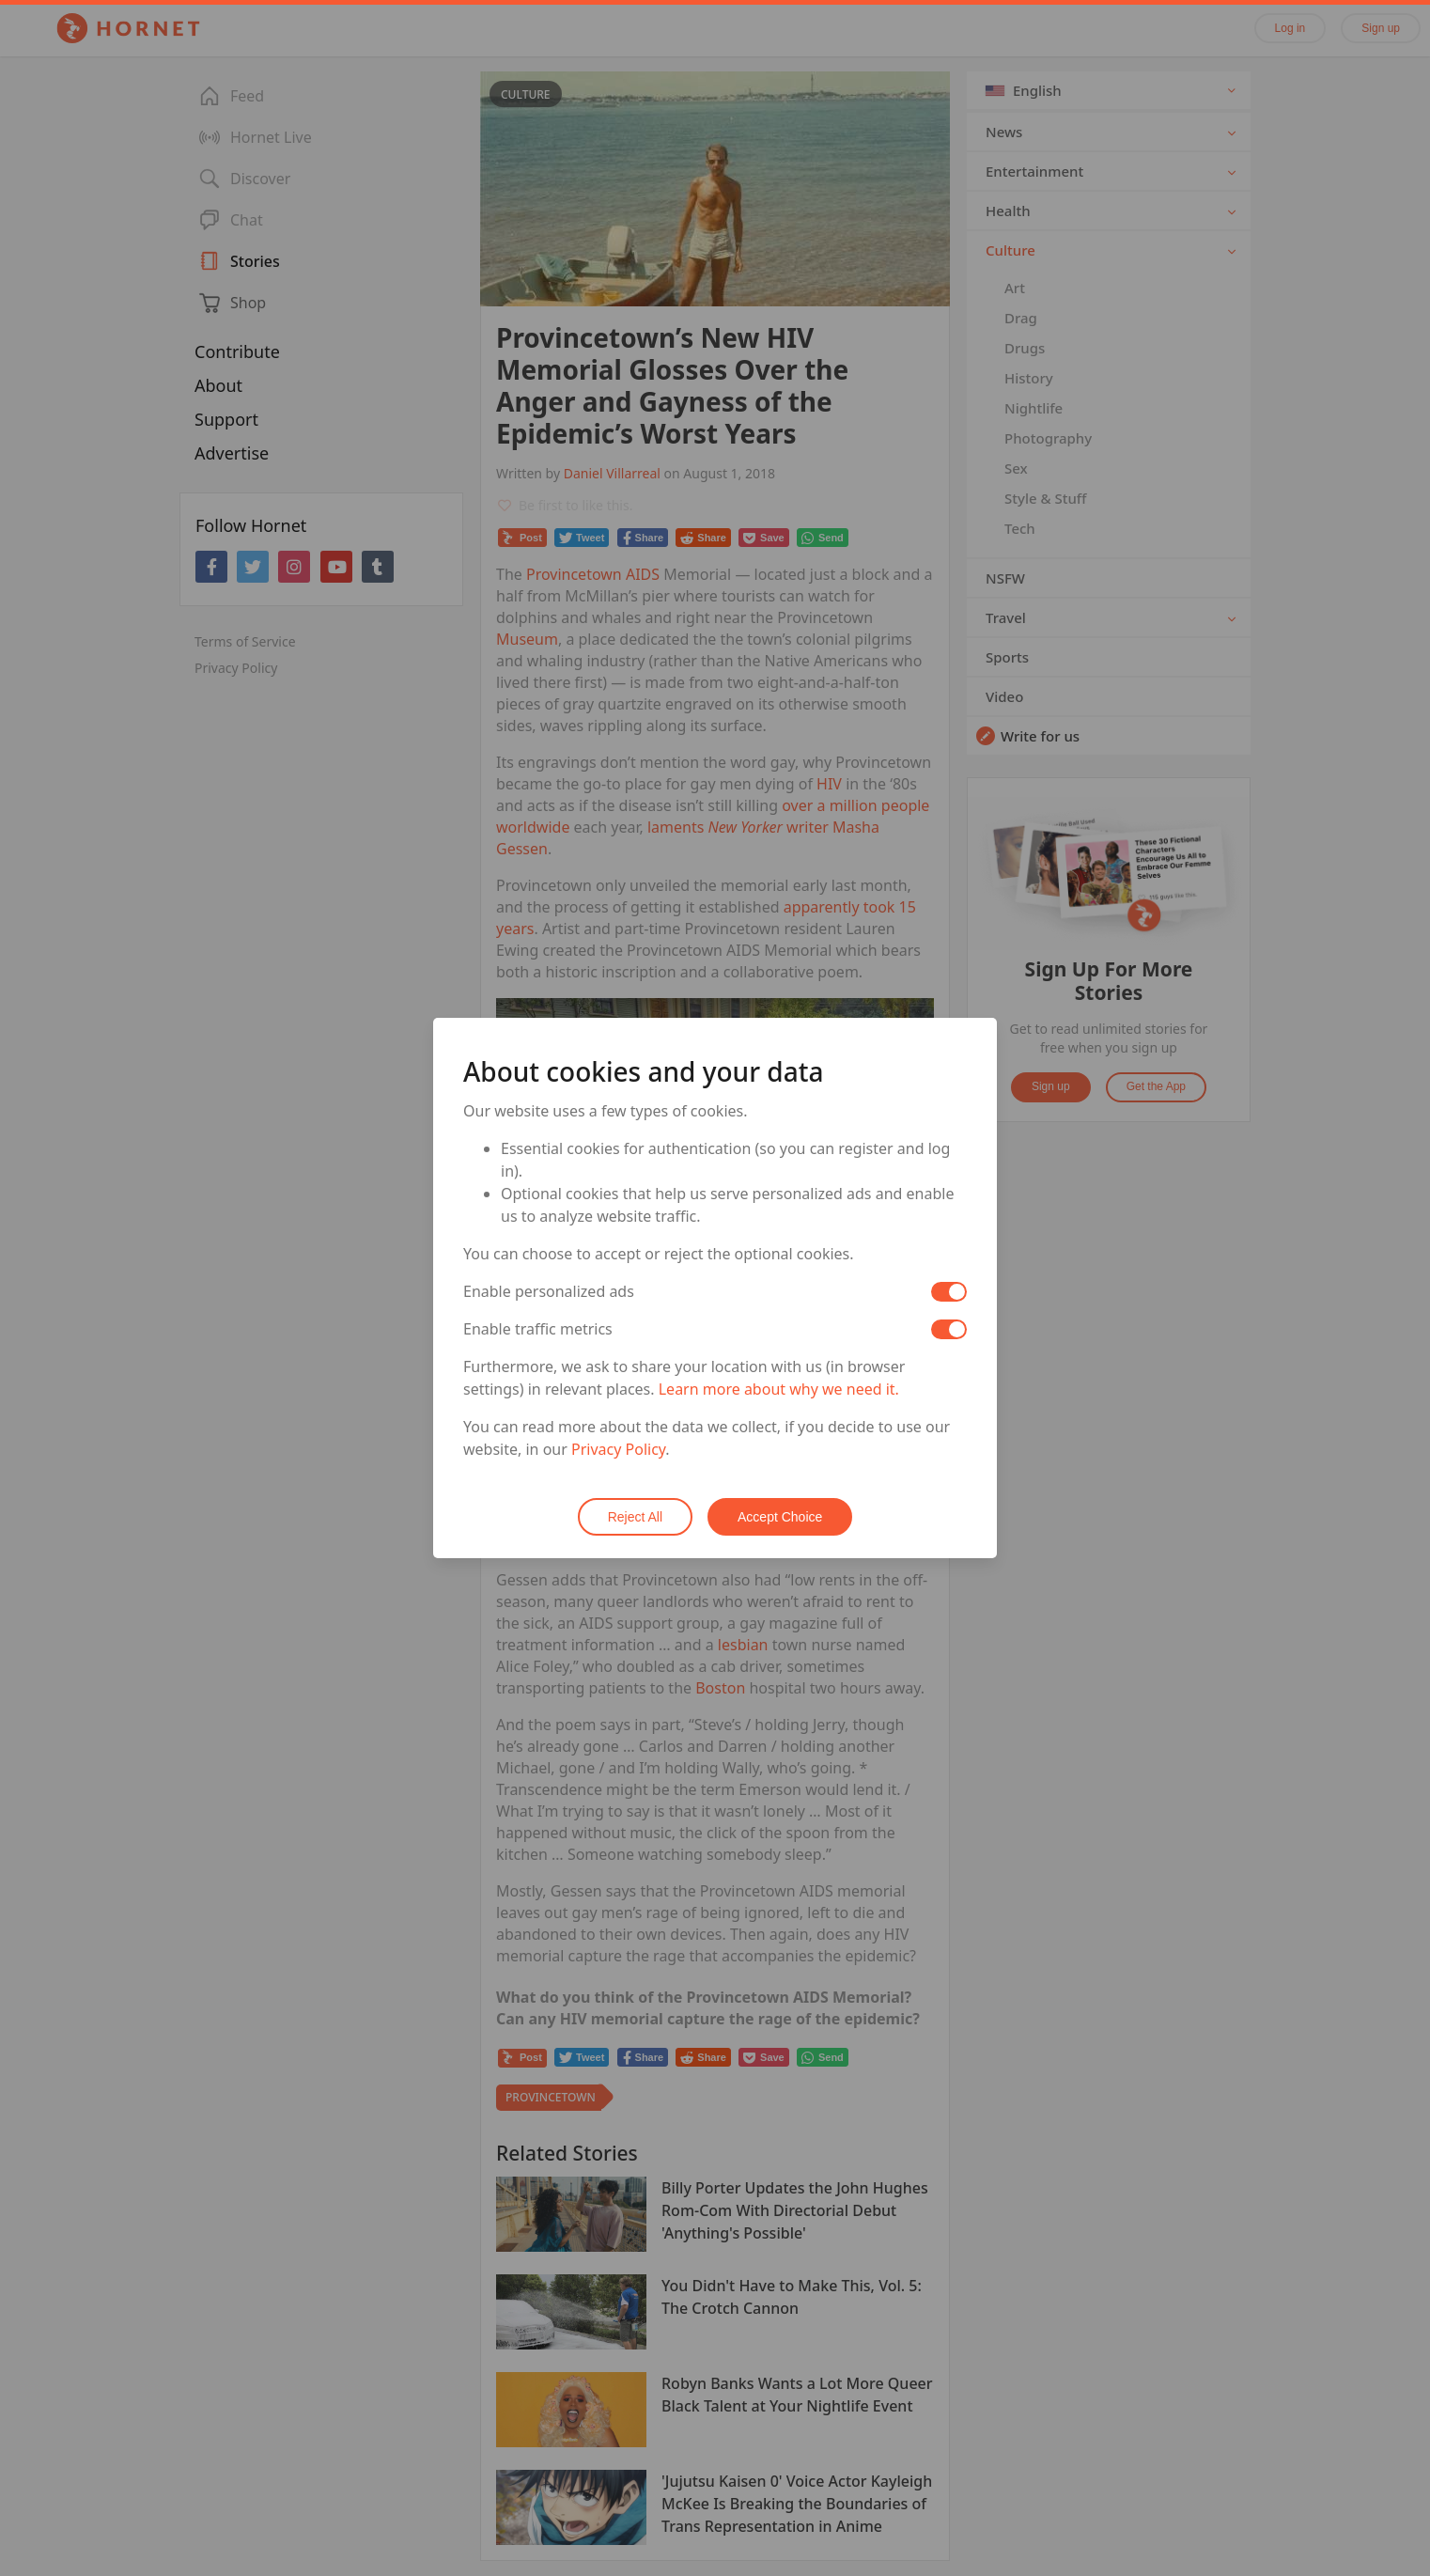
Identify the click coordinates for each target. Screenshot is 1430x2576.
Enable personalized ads (548, 1291)
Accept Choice (780, 1516)
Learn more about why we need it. (779, 1389)
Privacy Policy (618, 1449)
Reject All (635, 1516)
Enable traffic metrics (538, 1329)
